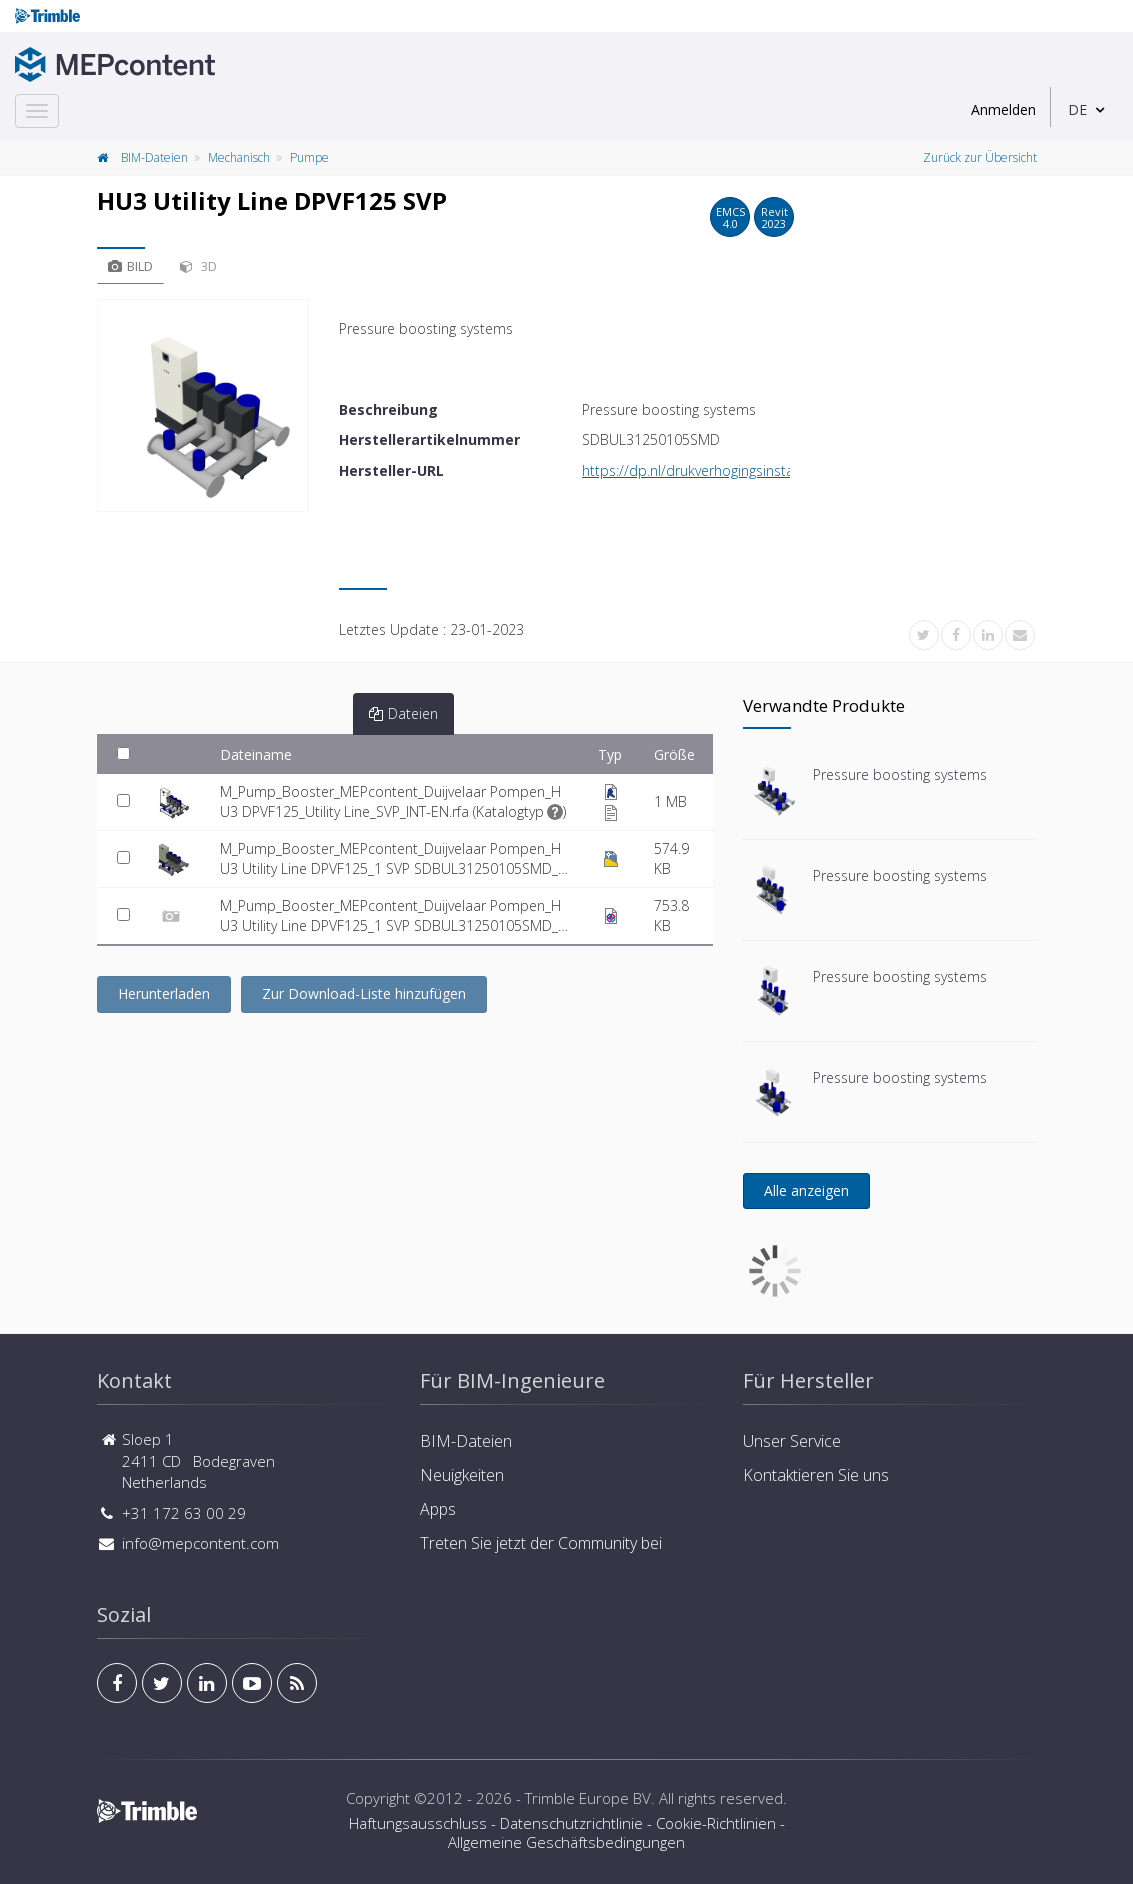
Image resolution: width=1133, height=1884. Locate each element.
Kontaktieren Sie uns (816, 1475)
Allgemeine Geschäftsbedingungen (566, 1842)
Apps (438, 1509)
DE (1077, 109)
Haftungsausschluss (418, 1823)
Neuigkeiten (462, 1475)
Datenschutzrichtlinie (571, 1823)
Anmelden (1003, 109)
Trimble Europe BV (588, 1798)
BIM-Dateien (154, 157)
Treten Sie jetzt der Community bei (541, 1543)
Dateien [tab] (403, 713)
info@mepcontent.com (200, 1543)
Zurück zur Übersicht (980, 157)
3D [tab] (198, 266)
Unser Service (792, 1441)
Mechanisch (239, 157)
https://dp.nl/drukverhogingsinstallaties (706, 470)
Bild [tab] (130, 266)
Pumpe (309, 157)
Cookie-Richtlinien (716, 1823)
